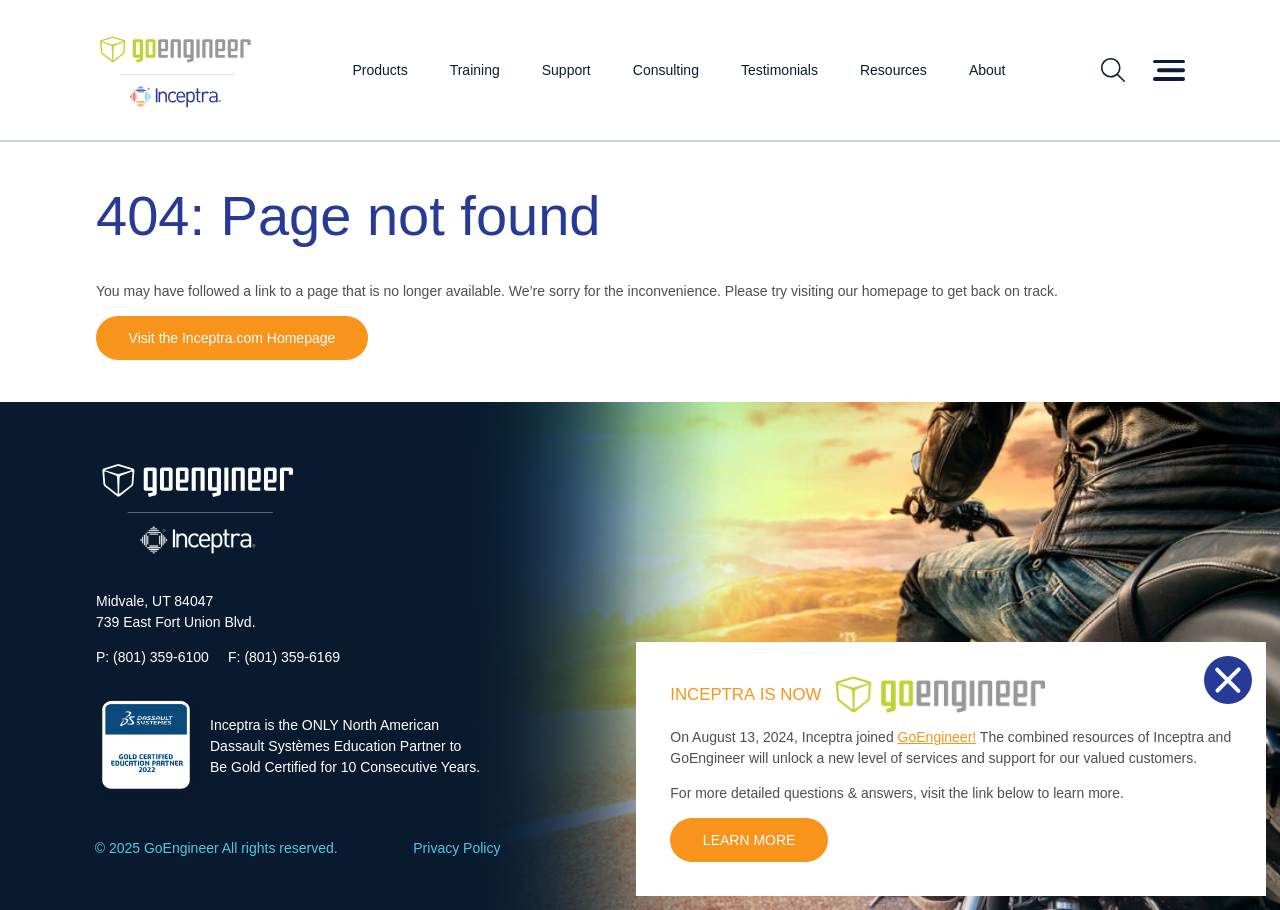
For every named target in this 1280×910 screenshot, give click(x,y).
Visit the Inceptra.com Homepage (232, 338)
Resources (893, 70)
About (987, 70)
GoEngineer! (937, 737)
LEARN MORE (749, 840)
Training (475, 70)
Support (566, 70)
